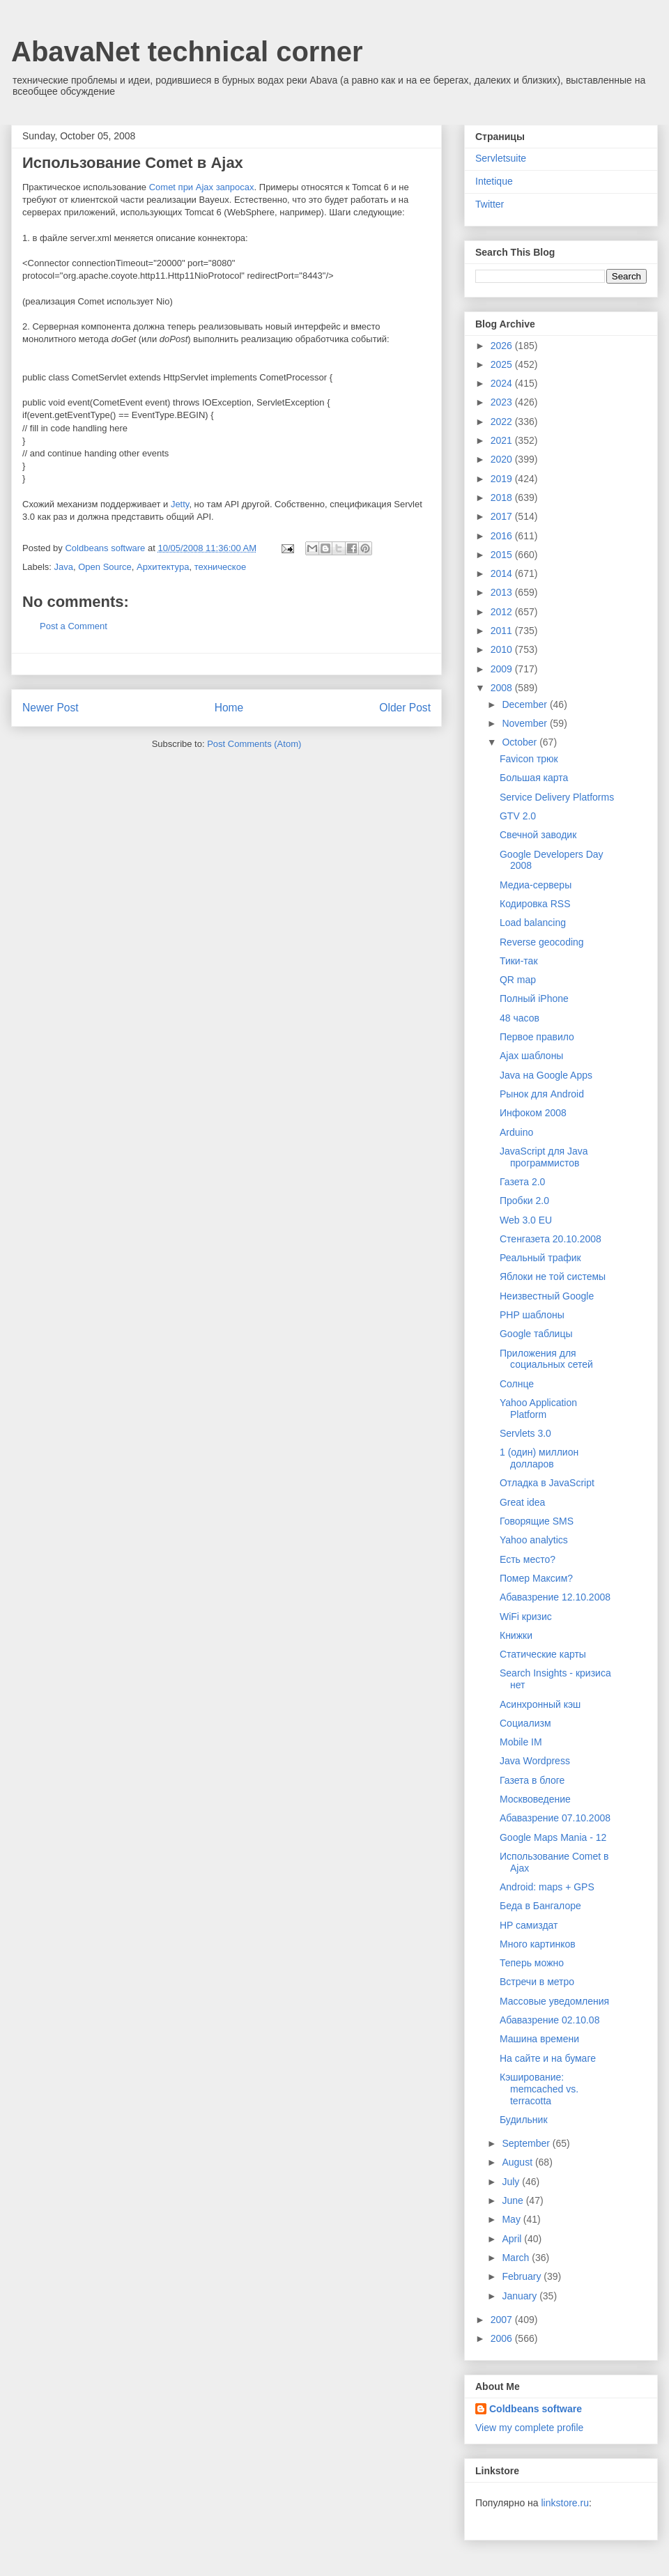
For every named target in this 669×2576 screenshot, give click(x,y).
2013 (503, 592)
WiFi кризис (526, 1616)
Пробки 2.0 (524, 1200)
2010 (503, 649)
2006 (503, 2338)
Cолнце (517, 1383)
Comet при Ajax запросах (201, 187)
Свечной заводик (538, 834)
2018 (503, 497)
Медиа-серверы (535, 884)
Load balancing (533, 922)
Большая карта (534, 777)
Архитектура (163, 567)
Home (229, 708)
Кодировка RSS (535, 903)
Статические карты (543, 1654)
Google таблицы (536, 1333)
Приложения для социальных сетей (546, 1359)
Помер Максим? (536, 1578)
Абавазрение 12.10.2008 (555, 1597)
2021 (503, 440)
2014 (503, 573)
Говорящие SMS (537, 1521)
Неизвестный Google (547, 1296)
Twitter (489, 204)
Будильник (524, 2119)
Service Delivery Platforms (557, 797)
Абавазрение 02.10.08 (549, 2020)
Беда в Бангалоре (540, 1905)
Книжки (516, 1635)
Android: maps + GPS (547, 1886)
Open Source (105, 567)
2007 (503, 2319)
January (520, 2295)
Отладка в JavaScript (547, 1482)
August (518, 2162)
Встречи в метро (537, 1981)
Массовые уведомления (554, 2001)
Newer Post (50, 708)
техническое (220, 567)
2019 (503, 478)
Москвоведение (535, 1799)
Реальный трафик (540, 1257)
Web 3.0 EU (526, 1220)
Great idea (522, 1502)
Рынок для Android (542, 1094)
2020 (503, 459)
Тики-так (519, 960)
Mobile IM (521, 1742)
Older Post (405, 708)
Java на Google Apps (546, 1075)
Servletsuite (500, 158)
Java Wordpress (535, 1760)
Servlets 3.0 (525, 1433)
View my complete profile (529, 2427)
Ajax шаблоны (531, 1055)
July (512, 2181)
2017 (503, 516)
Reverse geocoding (542, 942)
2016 (503, 535)
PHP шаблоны (532, 1314)
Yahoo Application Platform (538, 1408)
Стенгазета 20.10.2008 (550, 1238)
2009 (503, 668)
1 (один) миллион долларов (539, 1458)
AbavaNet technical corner (187, 51)
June (513, 2200)
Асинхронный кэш (540, 1704)
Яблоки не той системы (553, 1276)
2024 (503, 383)
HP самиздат (529, 1925)
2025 (503, 364)
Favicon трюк (529, 758)
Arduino (516, 1132)
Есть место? (527, 1559)
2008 (503, 687)
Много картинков (538, 1944)
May (512, 2219)
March (517, 2257)
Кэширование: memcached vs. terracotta (539, 2089)
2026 (503, 345)
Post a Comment (73, 626)
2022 (503, 421)
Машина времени (539, 2038)
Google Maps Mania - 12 (553, 1837)
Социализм (525, 1723)
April (513, 2238)
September (527, 2143)
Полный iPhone (534, 998)
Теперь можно (532, 1962)
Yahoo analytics (534, 1539)
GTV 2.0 (518, 816)
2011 (503, 630)
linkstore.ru (564, 2502)
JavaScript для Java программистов (544, 1157)
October (520, 742)
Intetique (494, 181)
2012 (503, 611)
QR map (518, 979)
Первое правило (537, 1036)
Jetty (180, 504)
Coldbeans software (535, 2408)
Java (63, 567)
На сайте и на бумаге (548, 2058)
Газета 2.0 (522, 1181)
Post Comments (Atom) (254, 744)
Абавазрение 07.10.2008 (555, 1817)
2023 (503, 402)
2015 (503, 554)
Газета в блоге (532, 1780)
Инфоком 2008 (533, 1112)
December (525, 704)
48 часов (519, 1018)
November (525, 723)
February (523, 2276)
